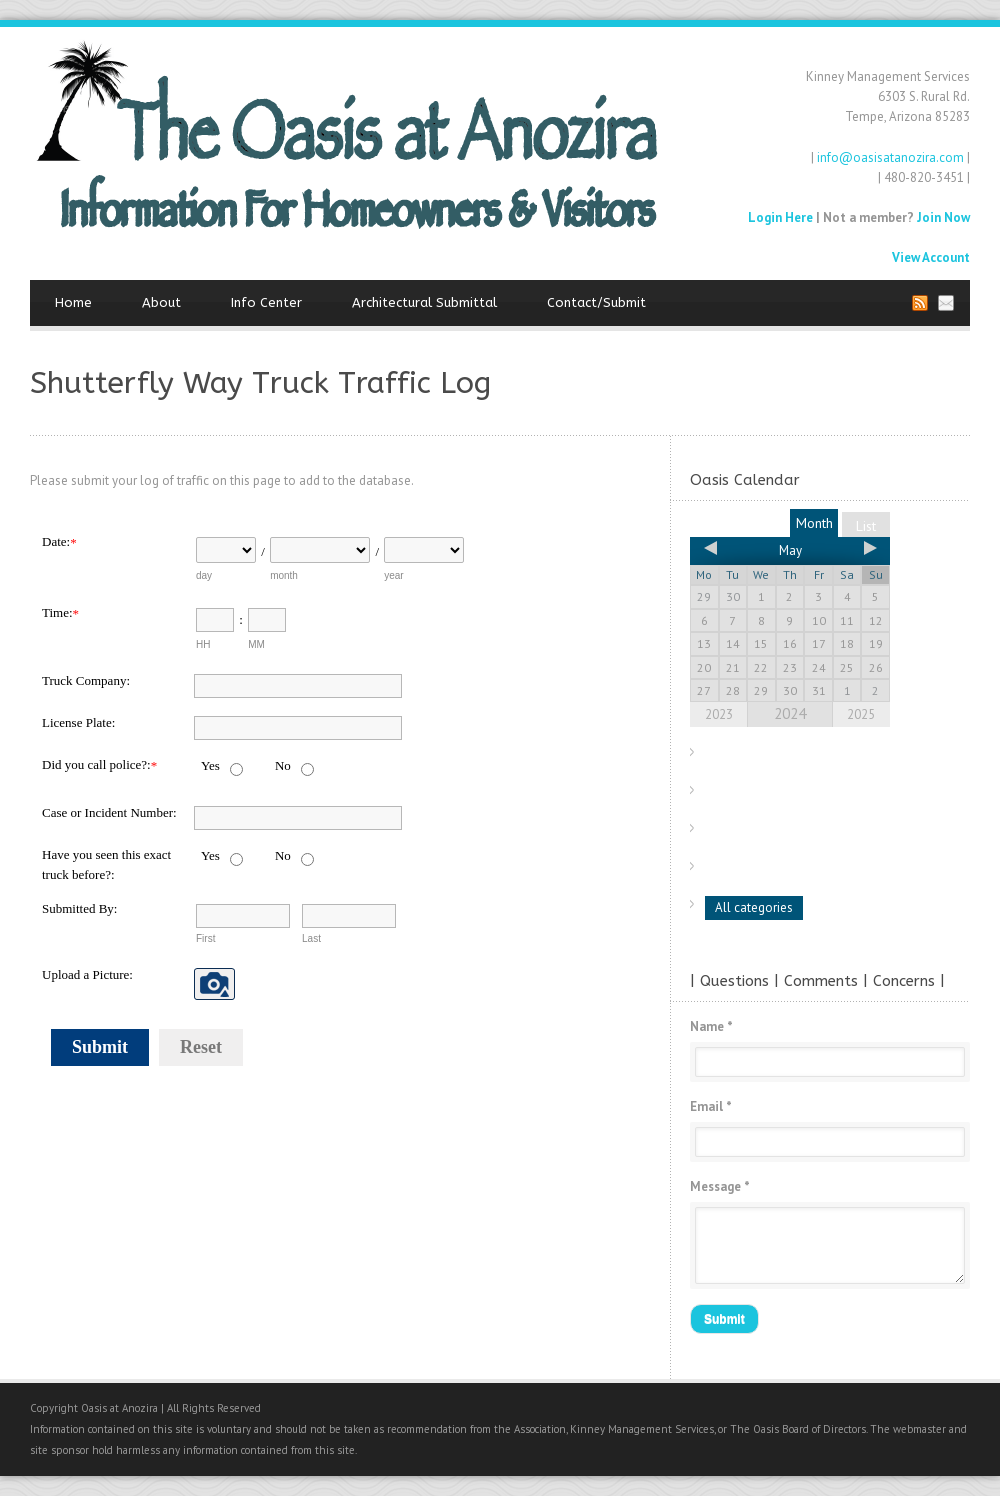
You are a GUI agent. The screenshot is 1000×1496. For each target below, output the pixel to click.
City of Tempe (754, 793)
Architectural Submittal (424, 302)
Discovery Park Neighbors (786, 831)
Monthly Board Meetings (783, 755)
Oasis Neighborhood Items (790, 869)
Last (311, 938)
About (161, 302)
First (205, 938)
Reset (201, 1047)
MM (256, 644)
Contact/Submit (596, 302)
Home (73, 302)
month (284, 575)
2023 (719, 714)
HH (203, 644)
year (393, 575)
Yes (210, 765)
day (204, 575)
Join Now (943, 217)
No (283, 765)
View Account (931, 257)
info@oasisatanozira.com (890, 157)
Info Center (266, 302)
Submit (100, 1047)
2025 (861, 714)
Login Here (780, 217)
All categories (754, 907)
